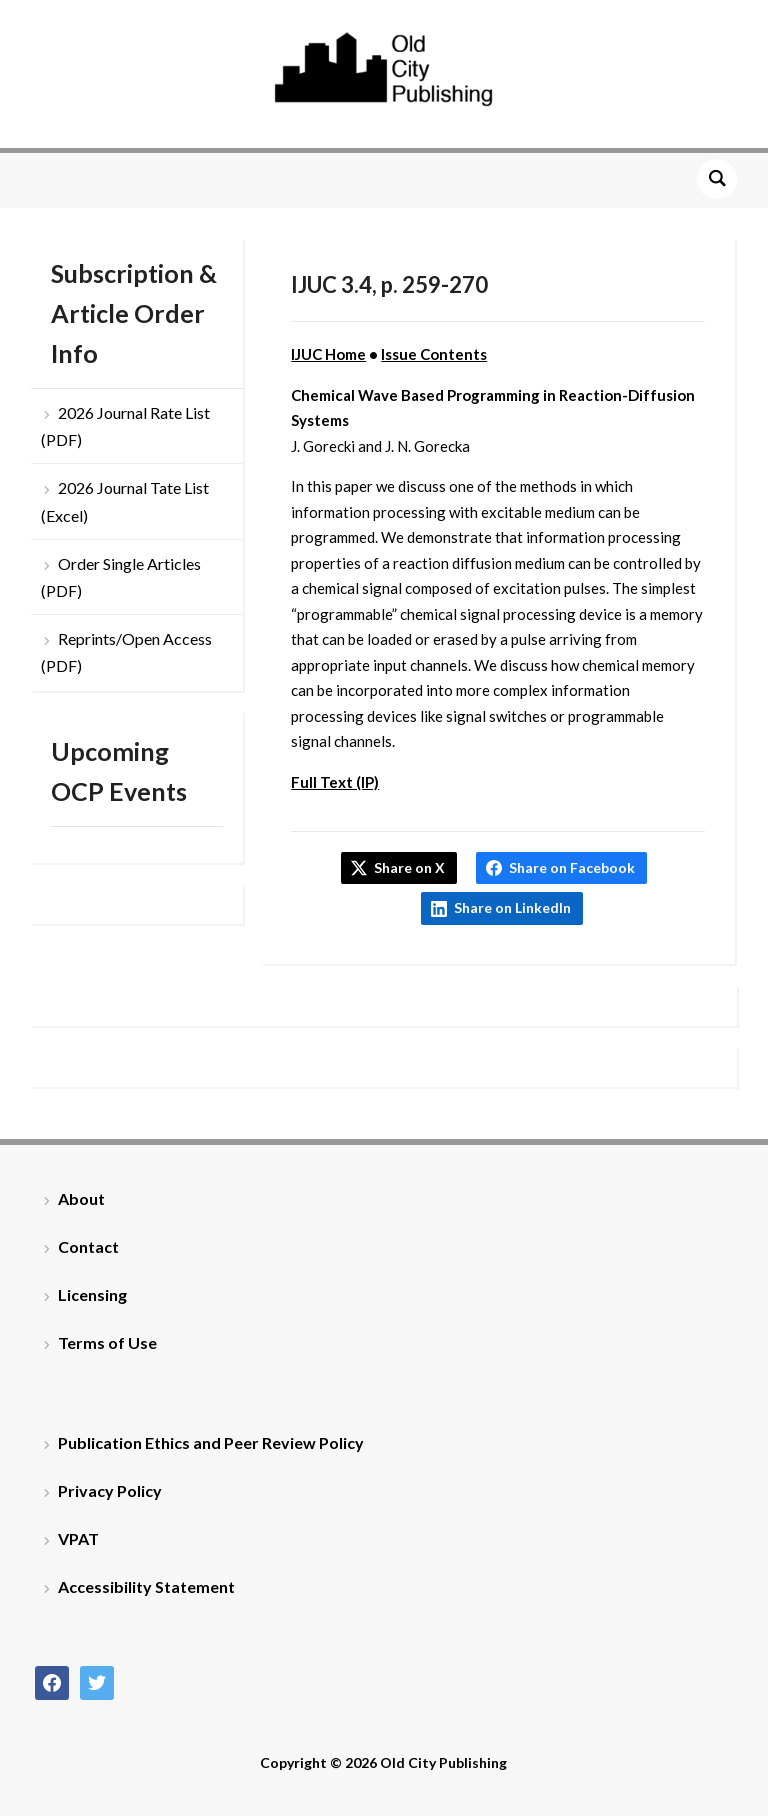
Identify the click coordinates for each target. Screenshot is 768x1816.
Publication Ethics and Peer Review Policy (211, 1442)
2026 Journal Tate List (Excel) (125, 501)
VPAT (78, 1538)
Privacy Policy (110, 1490)
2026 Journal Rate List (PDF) (125, 426)
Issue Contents (434, 354)
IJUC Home (328, 354)
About (81, 1198)
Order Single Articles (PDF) (121, 577)
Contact (88, 1246)
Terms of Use (107, 1342)
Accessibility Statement (146, 1586)
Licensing (92, 1294)
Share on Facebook (572, 867)
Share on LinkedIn (512, 907)
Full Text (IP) (335, 782)
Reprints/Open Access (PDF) (126, 652)
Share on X (409, 867)
